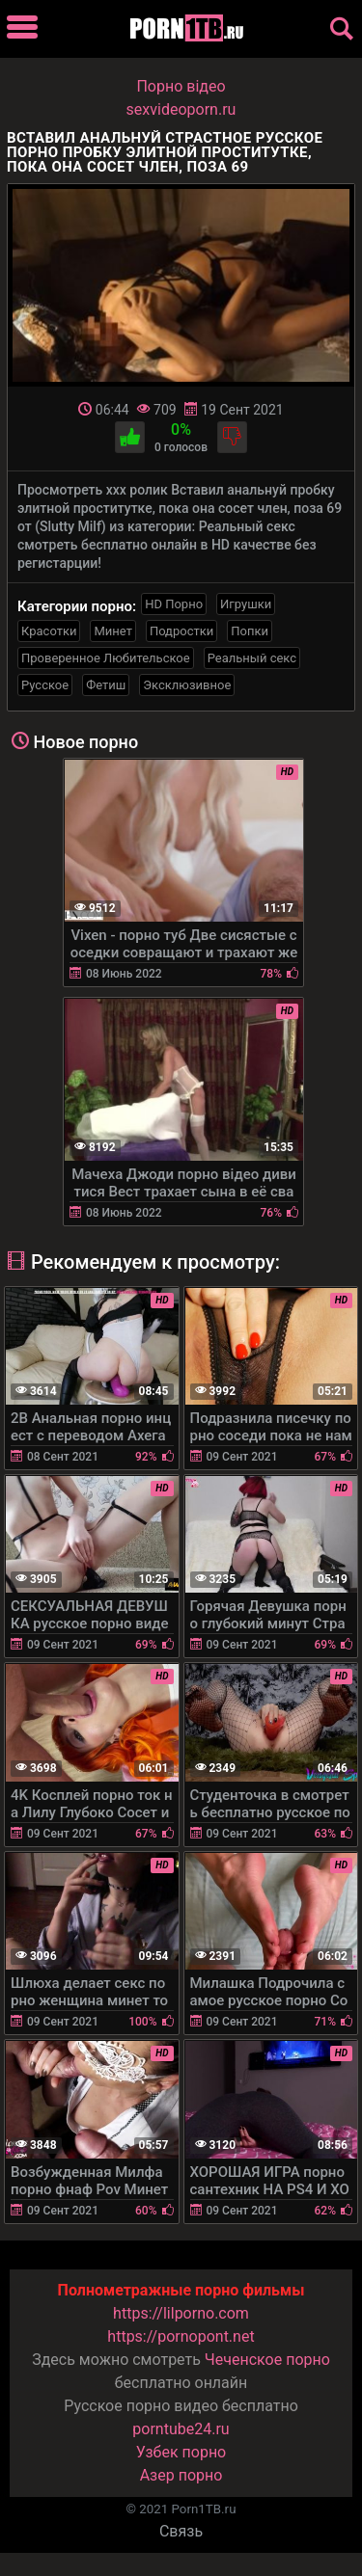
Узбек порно (181, 2452)
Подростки (181, 631)
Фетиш (105, 685)
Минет (112, 631)
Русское (45, 685)
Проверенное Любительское (105, 658)
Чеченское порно (267, 2359)
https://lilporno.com (181, 2313)
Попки (249, 631)
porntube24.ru (180, 2429)
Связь (181, 2531)
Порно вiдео (180, 86)
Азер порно (181, 2475)
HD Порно (174, 604)
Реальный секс (252, 658)
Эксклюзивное (187, 685)
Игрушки (245, 604)
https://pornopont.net (180, 2336)
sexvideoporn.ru (181, 109)
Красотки (48, 631)
